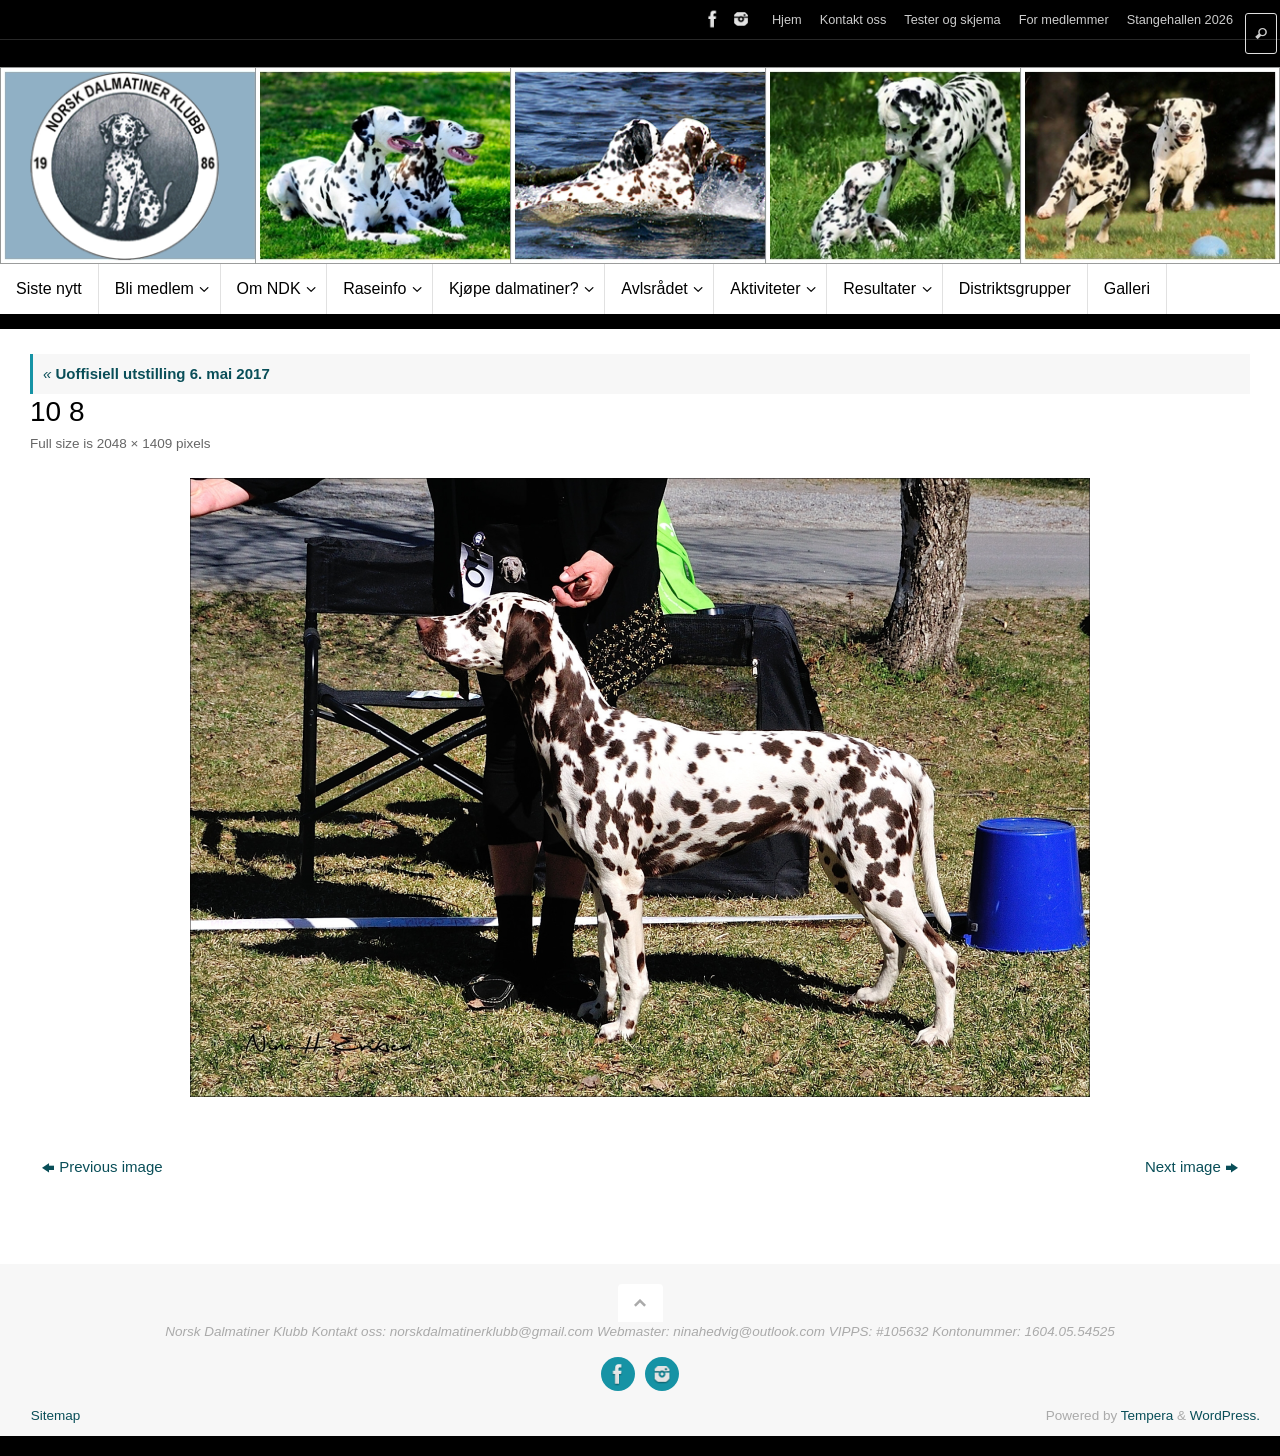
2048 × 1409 (134, 443)
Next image (1191, 1166)
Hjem (787, 19)
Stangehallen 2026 (1180, 19)
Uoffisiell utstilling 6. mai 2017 (156, 373)
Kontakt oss (853, 19)
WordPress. (1225, 1415)
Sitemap (56, 1415)
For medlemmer (1064, 19)
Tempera (1147, 1415)
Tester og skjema (952, 19)
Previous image (102, 1166)
